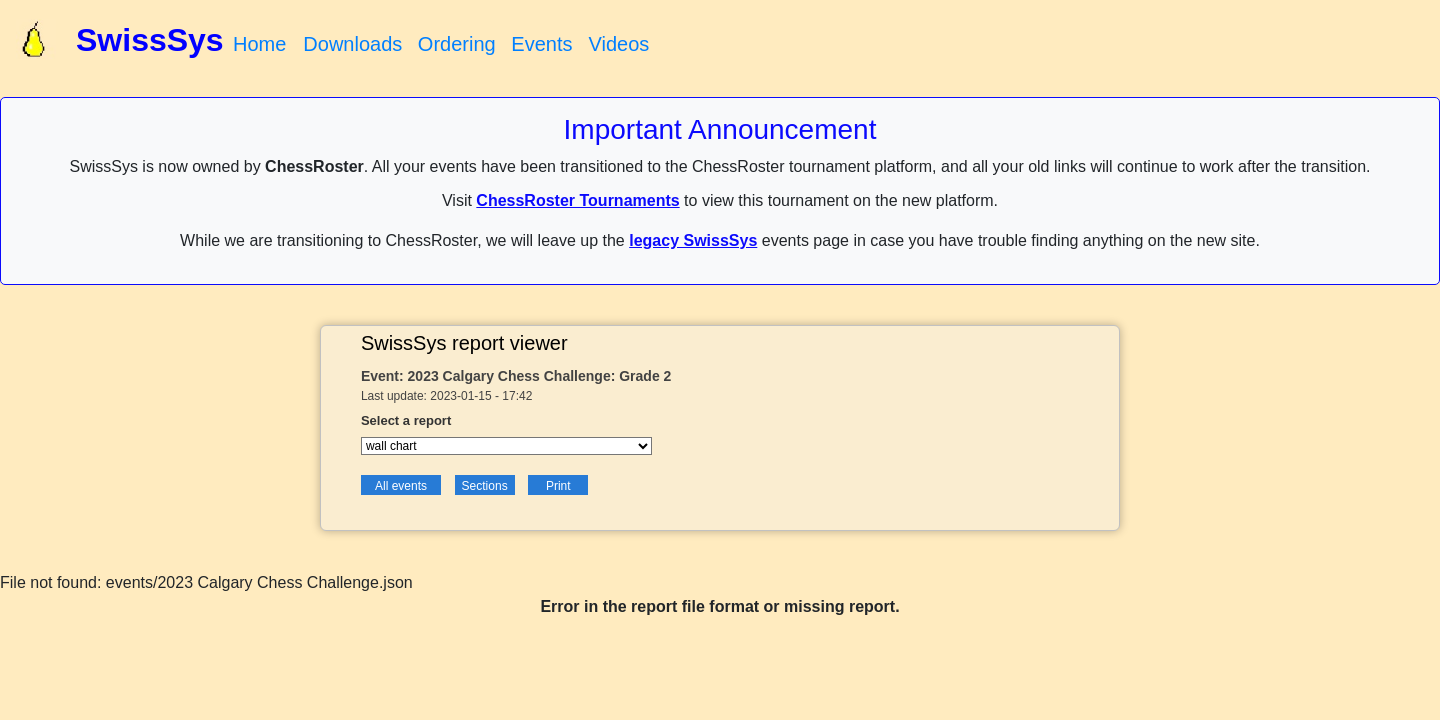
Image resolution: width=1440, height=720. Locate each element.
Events (541, 44)
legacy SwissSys (693, 240)
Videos (618, 44)
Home (259, 44)
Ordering (457, 44)
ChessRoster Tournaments (577, 200)
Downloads (352, 44)
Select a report (406, 420)
